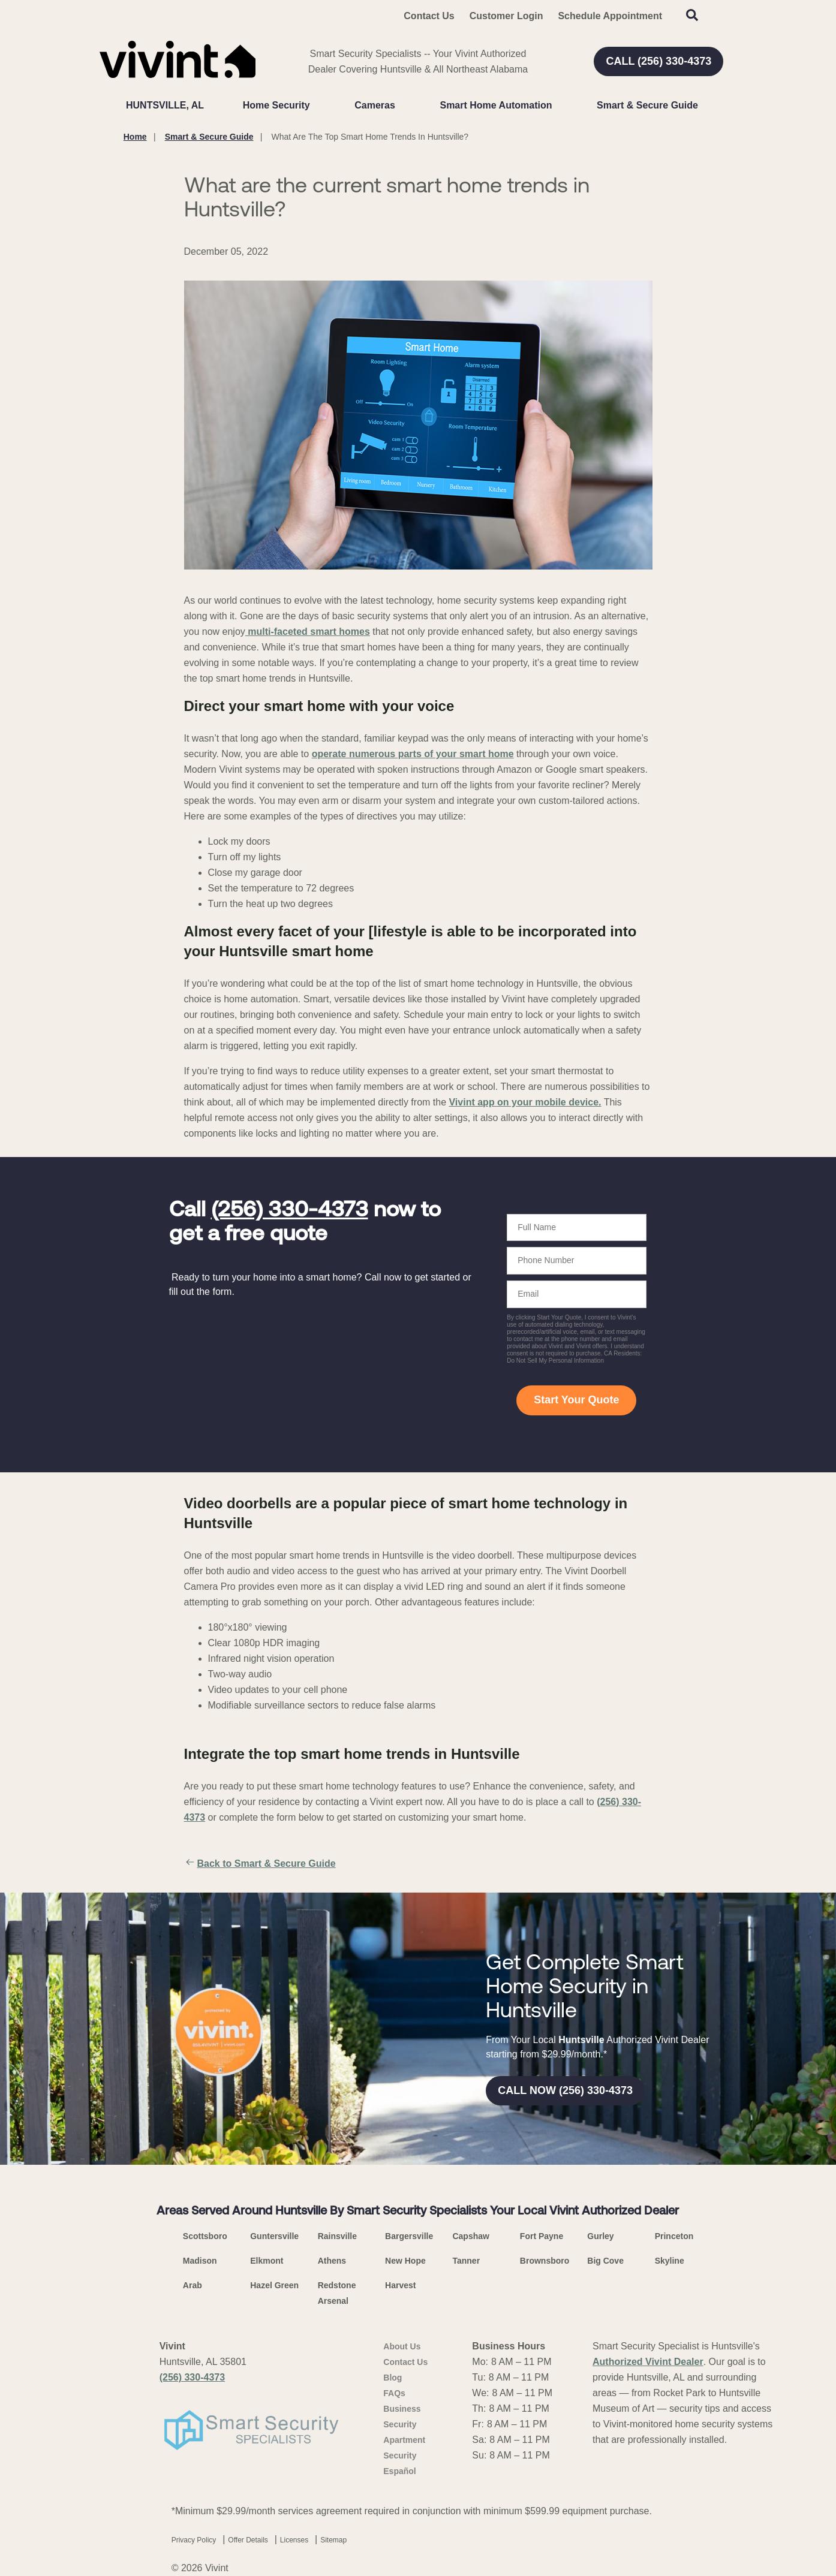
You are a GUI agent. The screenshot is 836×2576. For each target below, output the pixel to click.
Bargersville (409, 2236)
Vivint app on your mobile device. (525, 1102)
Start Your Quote (576, 1400)
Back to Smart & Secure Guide (260, 1864)
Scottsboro (205, 2236)
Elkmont (266, 2260)
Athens (332, 2260)
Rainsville (337, 2236)
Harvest (400, 2285)
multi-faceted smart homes (307, 631)
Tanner (466, 2260)
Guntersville (274, 2236)
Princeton (674, 2236)
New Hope (405, 2260)
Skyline (669, 2260)
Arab (192, 2285)
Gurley (600, 2236)
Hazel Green (274, 2285)
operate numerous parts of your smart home (413, 754)
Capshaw (470, 2236)
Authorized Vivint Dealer (648, 2362)
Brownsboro (544, 2260)
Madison (200, 2260)
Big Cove (605, 2260)
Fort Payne (541, 2236)
